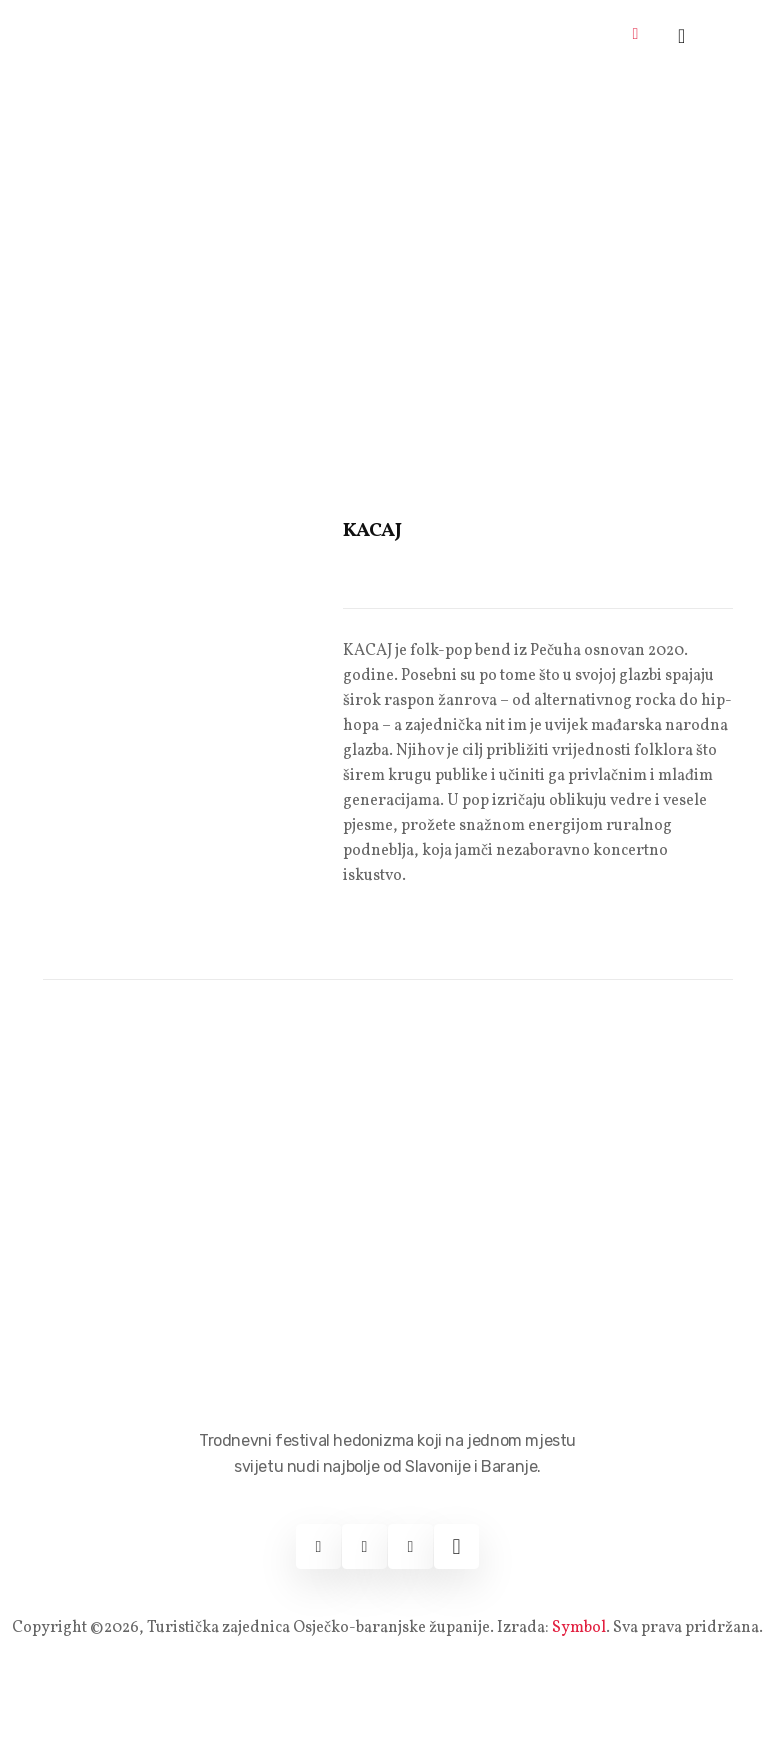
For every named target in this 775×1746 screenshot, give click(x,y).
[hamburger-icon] (635, 35)
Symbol (579, 1628)
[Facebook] (318, 1546)
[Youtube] (410, 1546)
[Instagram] (364, 1546)
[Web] (456, 1546)
